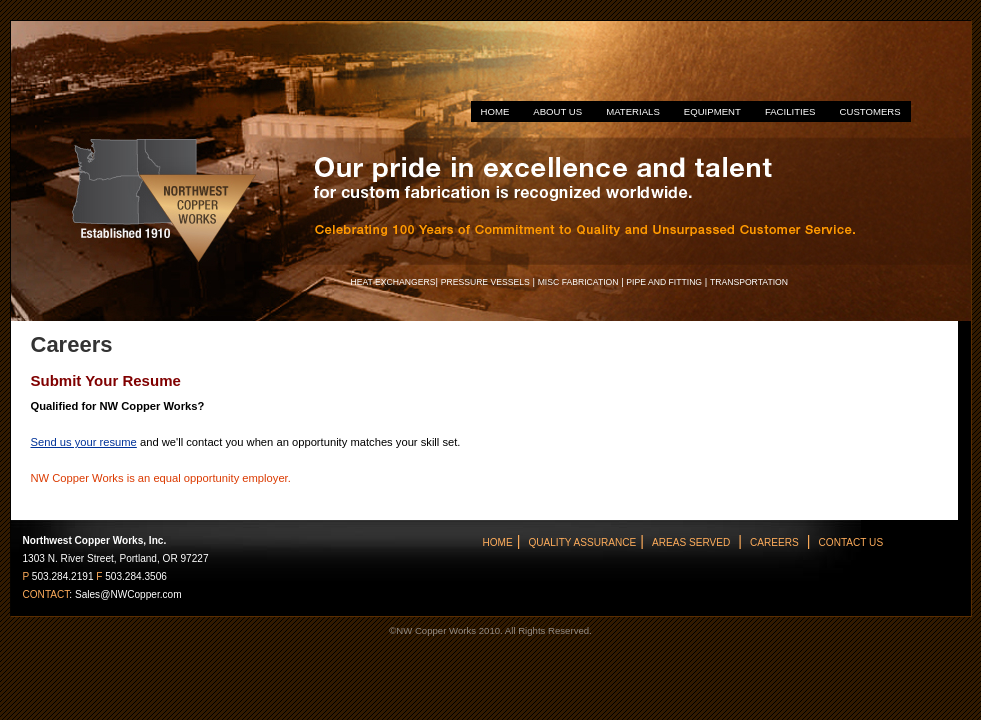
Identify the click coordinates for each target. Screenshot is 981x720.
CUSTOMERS (870, 111)
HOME (495, 111)
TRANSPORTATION (749, 282)
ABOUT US (557, 111)
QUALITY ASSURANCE (582, 542)
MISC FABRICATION (578, 282)
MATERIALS (633, 111)
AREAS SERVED (691, 542)
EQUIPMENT (712, 111)
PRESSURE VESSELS (485, 282)
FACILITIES (790, 111)
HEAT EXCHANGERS (393, 282)
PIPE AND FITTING (664, 282)
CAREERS (774, 542)
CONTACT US (851, 542)
